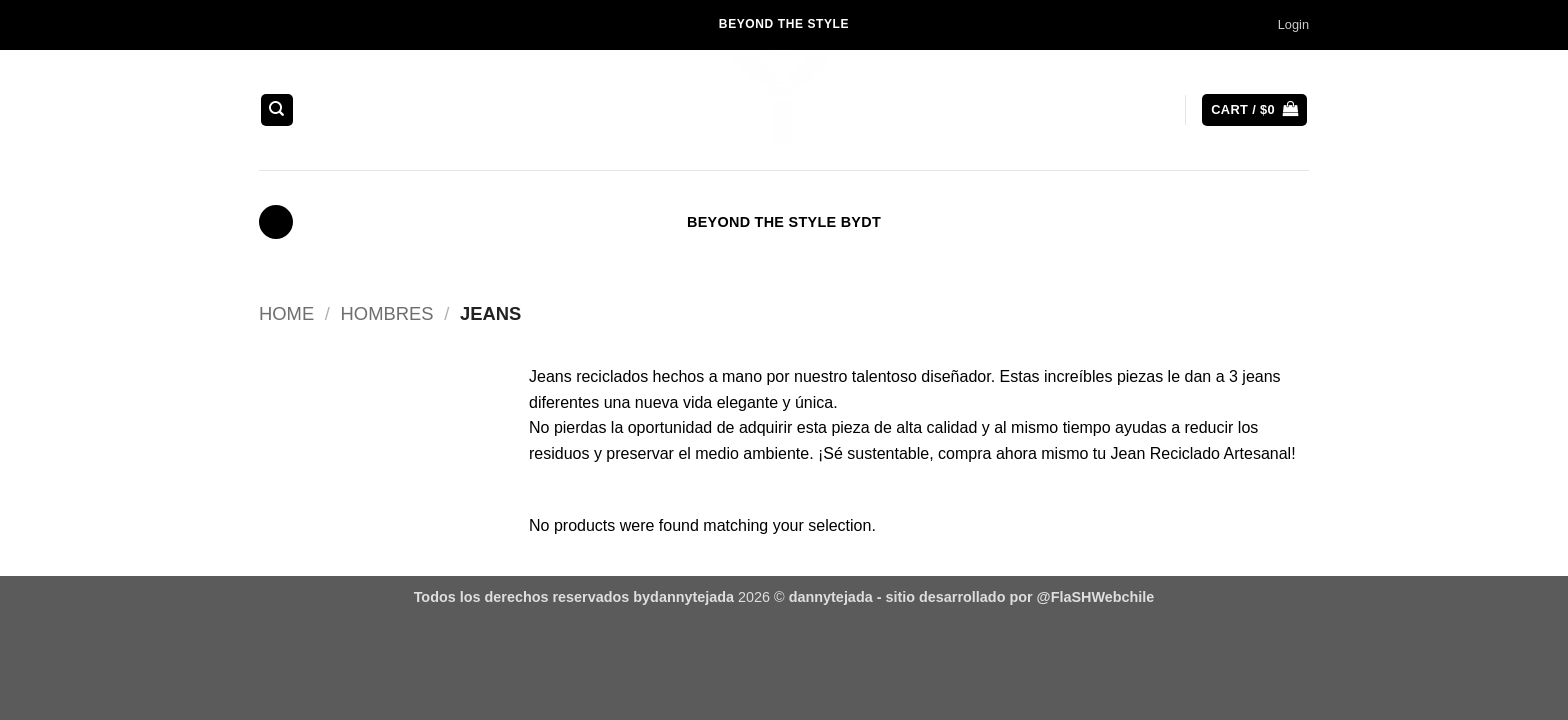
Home (286, 313)
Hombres (387, 313)
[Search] (277, 110)
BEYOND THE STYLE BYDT (784, 222)
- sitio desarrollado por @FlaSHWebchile (1014, 597)
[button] (1293, 25)
